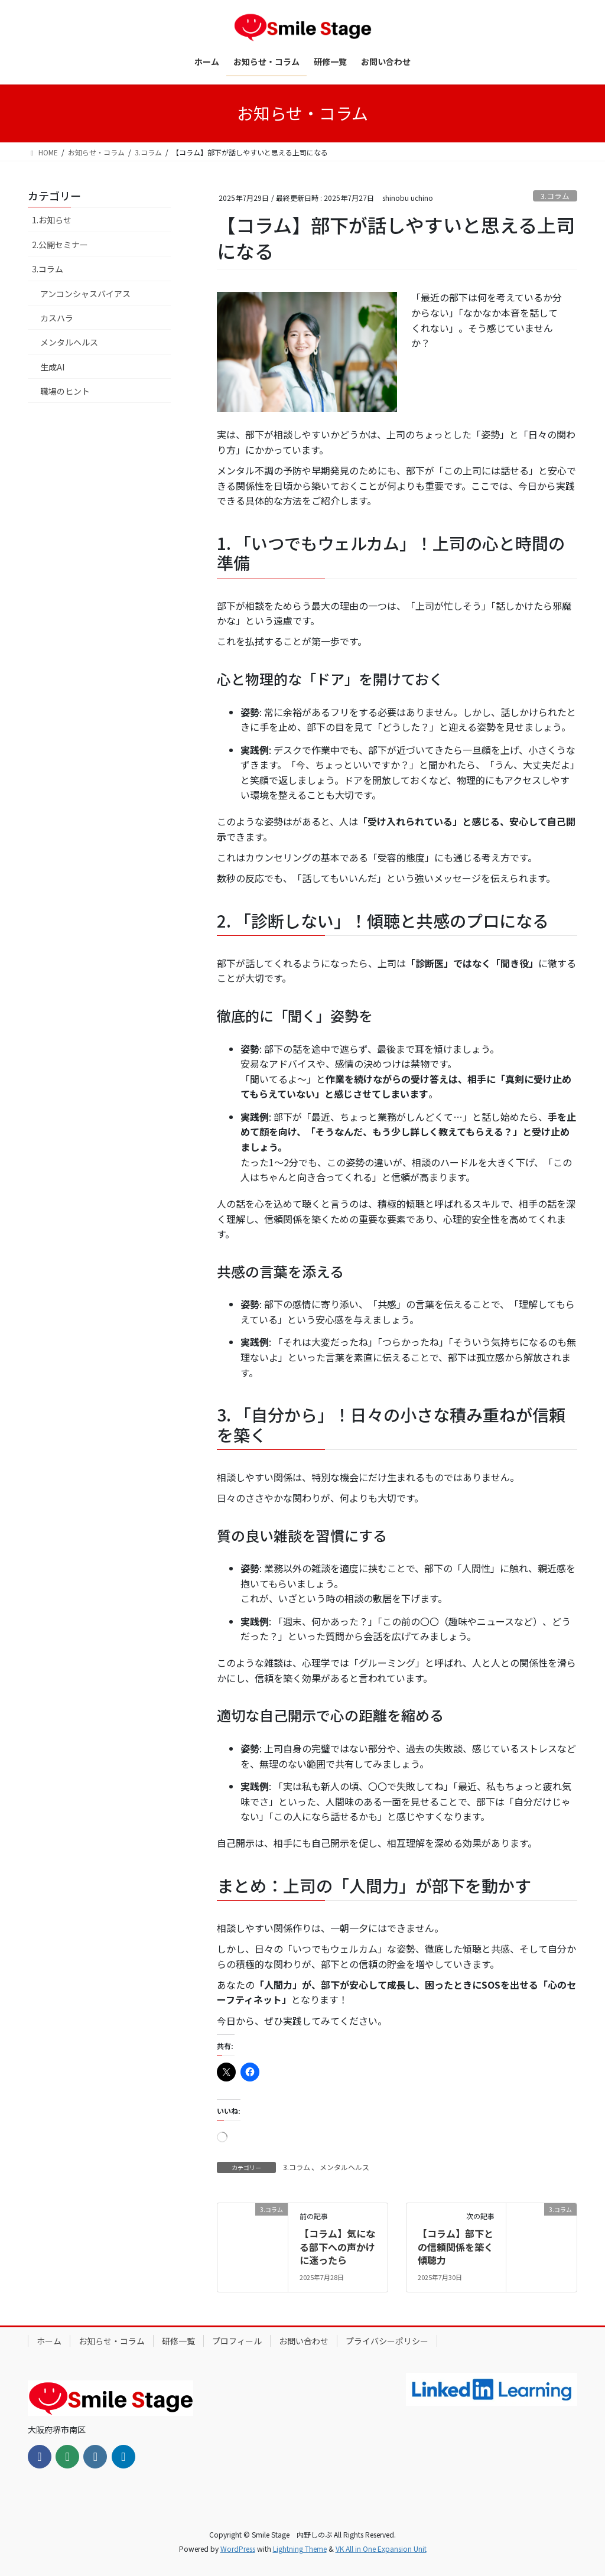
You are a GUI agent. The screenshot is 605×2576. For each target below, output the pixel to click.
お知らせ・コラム (112, 2341)
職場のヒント (65, 391)
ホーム (49, 2341)
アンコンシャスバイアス (85, 294)
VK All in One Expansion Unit (381, 2549)
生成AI (52, 367)
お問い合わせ (303, 2341)
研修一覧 (178, 2341)
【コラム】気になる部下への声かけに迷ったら (337, 2246)
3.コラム (555, 195)
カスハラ (56, 318)
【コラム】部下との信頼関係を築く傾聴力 (455, 2246)
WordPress (237, 2549)
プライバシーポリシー (387, 2341)
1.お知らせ (51, 220)
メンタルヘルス (344, 2167)
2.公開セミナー (60, 245)
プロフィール (237, 2341)
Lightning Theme (300, 2549)
